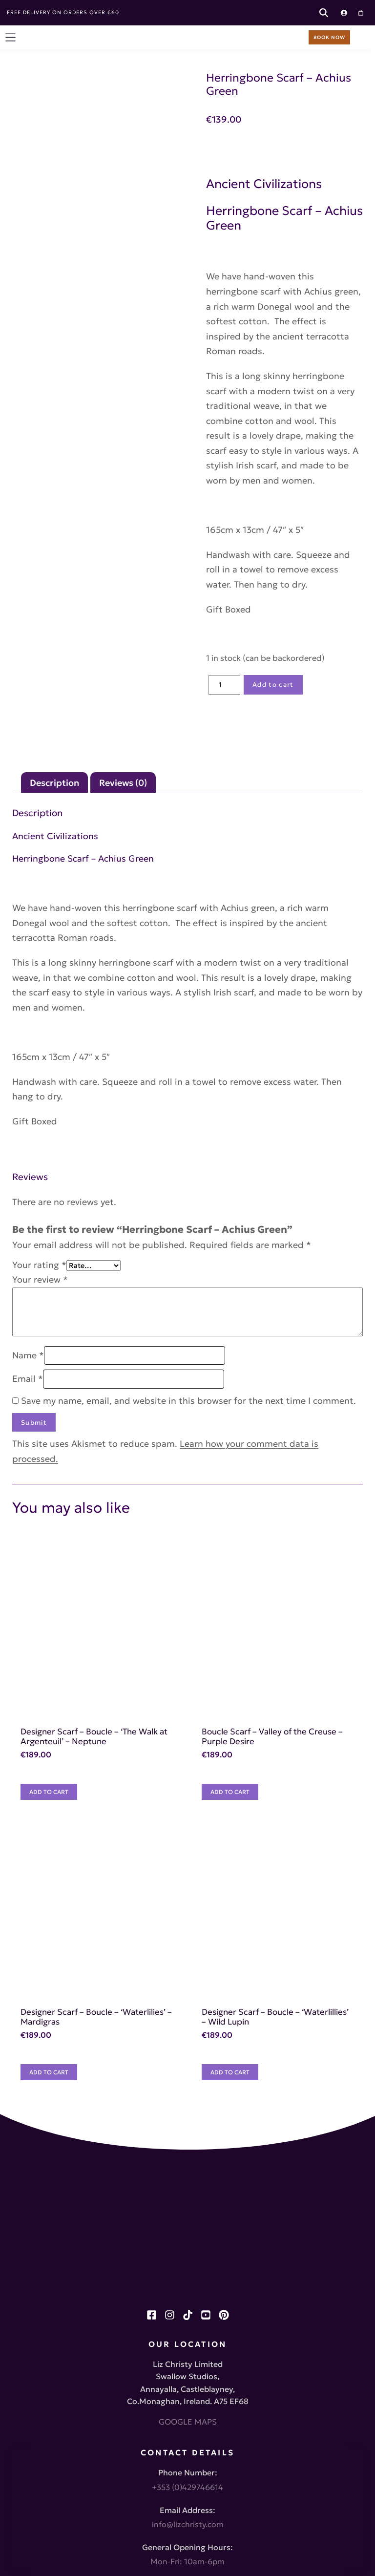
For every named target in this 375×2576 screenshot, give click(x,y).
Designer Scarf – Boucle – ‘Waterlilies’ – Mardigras (121, 1818)
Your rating (39, 1071)
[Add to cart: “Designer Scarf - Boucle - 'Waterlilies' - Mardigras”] (58, 1868)
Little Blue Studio (206, 2552)
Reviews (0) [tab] (123, 649)
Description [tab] (54, 649)
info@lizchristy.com (188, 2307)
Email (27, 1185)
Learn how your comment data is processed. (273, 1250)
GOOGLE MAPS (188, 2203)
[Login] (343, 12)
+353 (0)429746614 (187, 2269)
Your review (40, 1086)
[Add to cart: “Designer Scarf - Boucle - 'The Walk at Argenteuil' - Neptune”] (58, 1586)
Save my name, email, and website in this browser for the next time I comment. (188, 1207)
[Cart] (360, 12)
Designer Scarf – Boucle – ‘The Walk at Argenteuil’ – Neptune (141, 1536)
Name (28, 1161)
